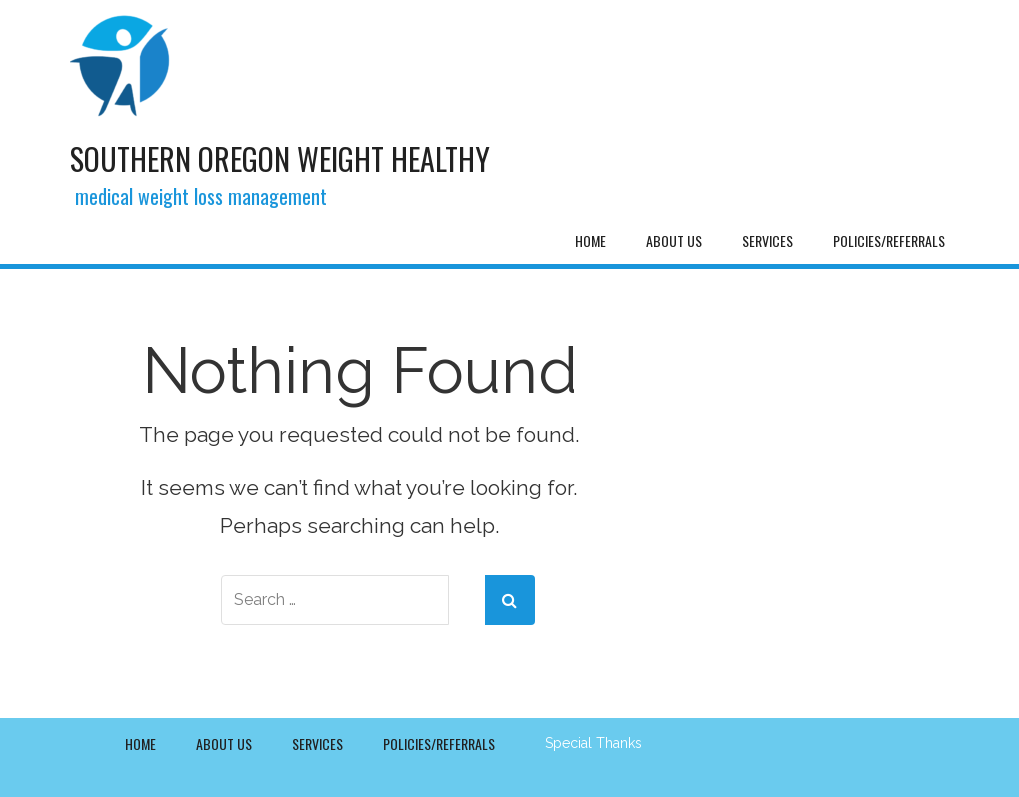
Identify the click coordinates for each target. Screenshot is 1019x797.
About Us (674, 240)
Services (767, 240)
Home (590, 240)
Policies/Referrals (889, 240)
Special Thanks (593, 743)
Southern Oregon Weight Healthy (280, 158)
